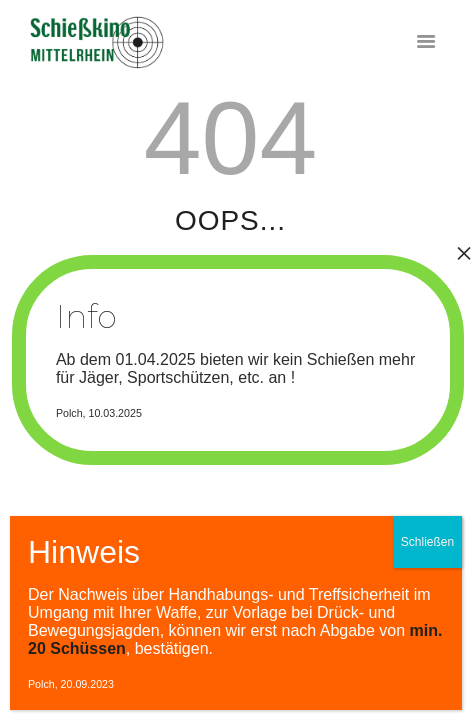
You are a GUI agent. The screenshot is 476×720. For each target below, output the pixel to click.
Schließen (427, 542)
